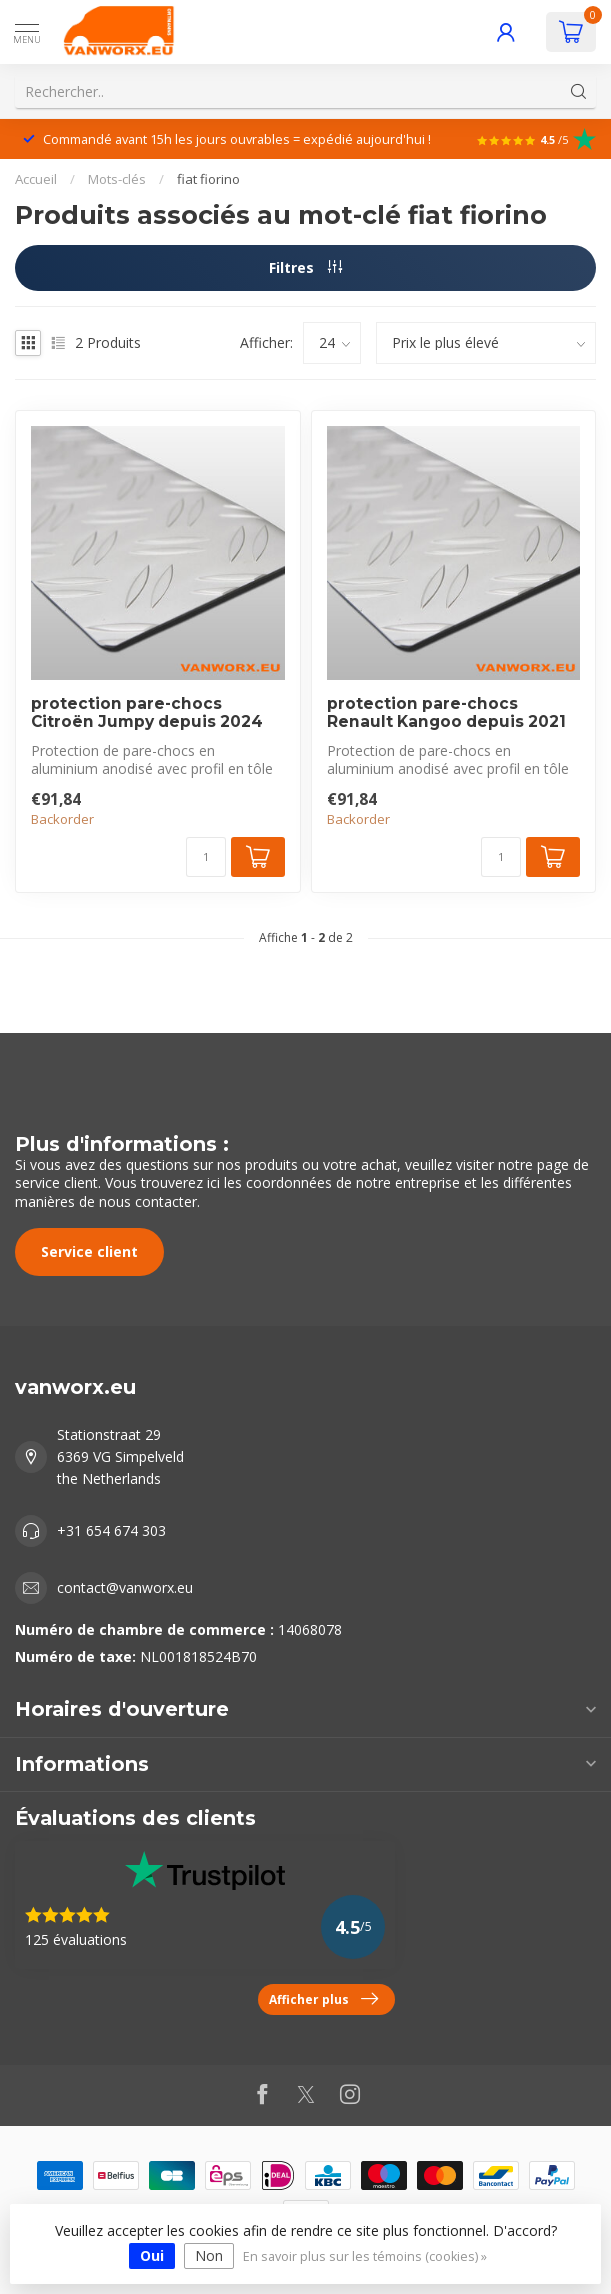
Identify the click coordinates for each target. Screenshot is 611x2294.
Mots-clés (117, 179)
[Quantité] (206, 857)
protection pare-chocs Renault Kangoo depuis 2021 (446, 713)
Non (209, 2255)
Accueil (36, 179)
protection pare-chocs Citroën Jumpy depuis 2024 (147, 713)
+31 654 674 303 (111, 1530)
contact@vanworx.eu (125, 1587)
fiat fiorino (208, 179)
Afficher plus (323, 1999)
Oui (152, 2255)
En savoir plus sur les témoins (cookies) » (365, 2256)
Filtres (305, 267)
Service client (89, 1251)
